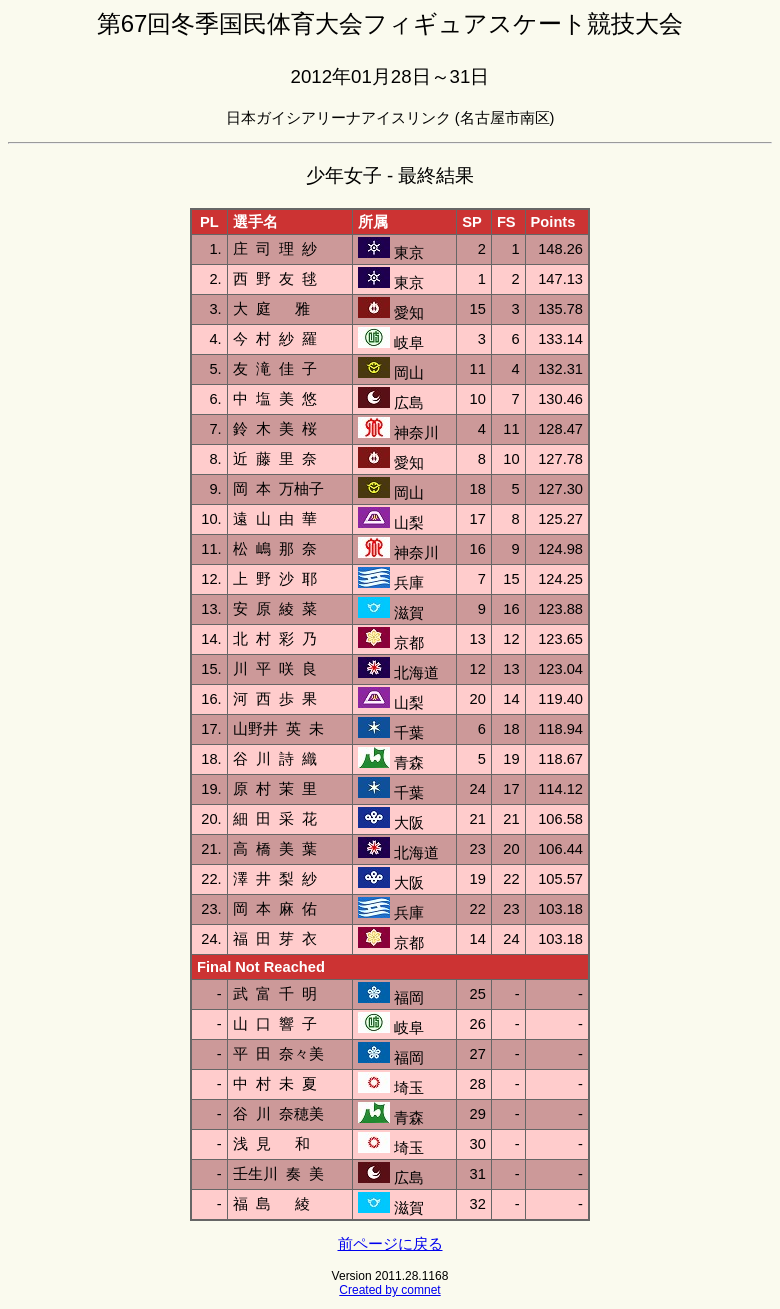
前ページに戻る (390, 1244)
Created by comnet (389, 1290)
